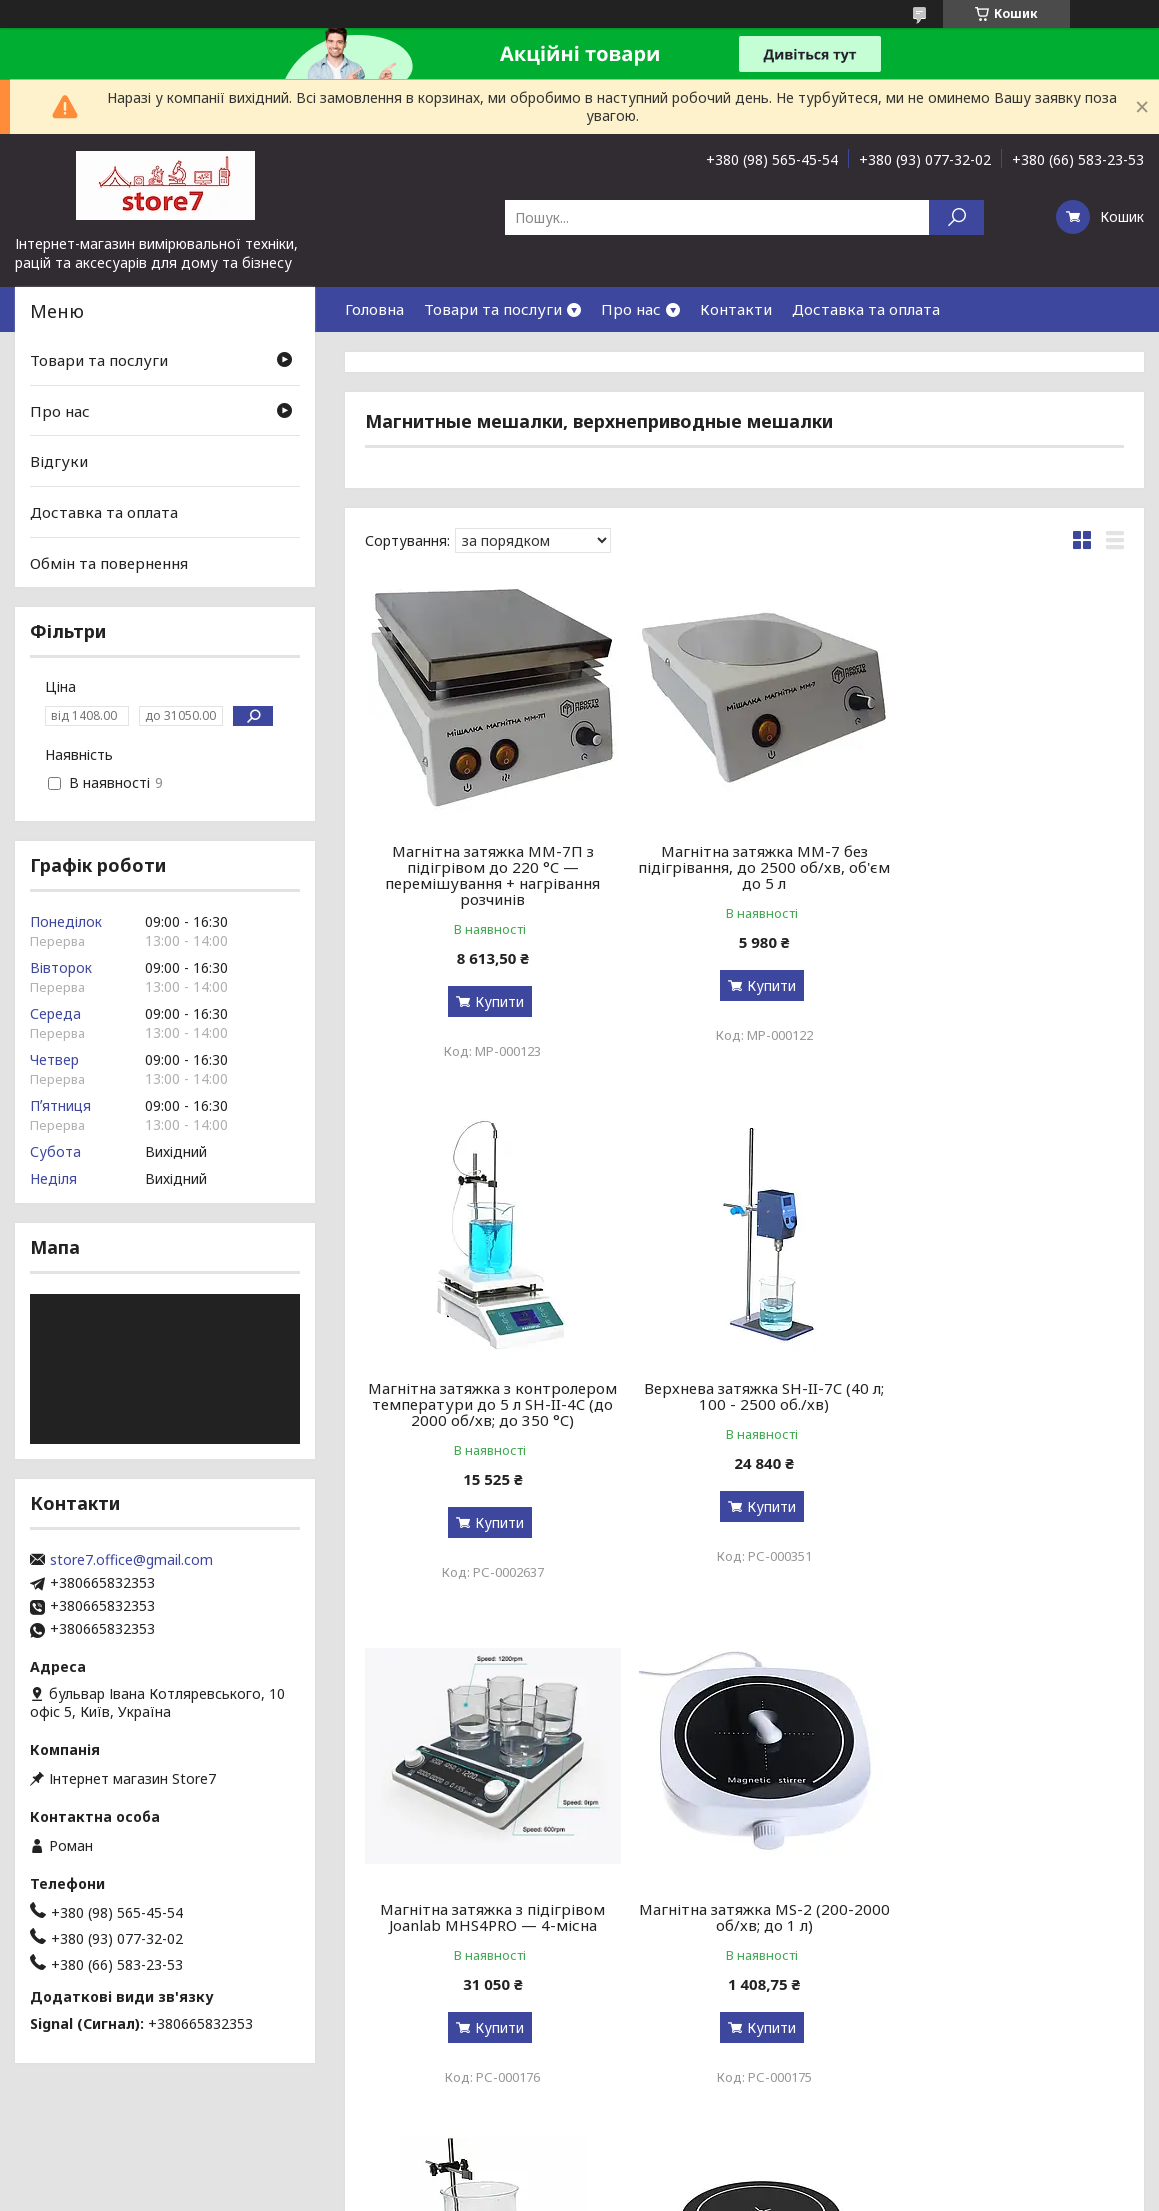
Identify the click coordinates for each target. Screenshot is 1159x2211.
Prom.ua (675, 2173)
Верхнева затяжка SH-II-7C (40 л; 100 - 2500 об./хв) (486, 1396)
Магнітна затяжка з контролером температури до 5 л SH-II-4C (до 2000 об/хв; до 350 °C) (1003, 875)
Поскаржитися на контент (572, 2191)
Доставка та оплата (866, 309)
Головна (374, 309)
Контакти (736, 309)
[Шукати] (956, 217)
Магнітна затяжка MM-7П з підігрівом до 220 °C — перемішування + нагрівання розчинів (486, 875)
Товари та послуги (493, 309)
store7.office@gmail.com (131, 1560)
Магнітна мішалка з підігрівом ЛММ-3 (486, 1901)
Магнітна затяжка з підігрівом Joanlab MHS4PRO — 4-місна (744, 1396)
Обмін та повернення (109, 562)
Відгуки (59, 461)
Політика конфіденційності (736, 2191)
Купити (493, 1001)
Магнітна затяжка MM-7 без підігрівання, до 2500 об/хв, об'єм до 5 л (744, 867)
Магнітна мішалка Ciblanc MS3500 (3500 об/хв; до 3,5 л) (1002, 1901)
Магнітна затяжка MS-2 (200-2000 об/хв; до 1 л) (1002, 1396)
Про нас (631, 309)
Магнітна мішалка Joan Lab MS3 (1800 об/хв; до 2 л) (744, 1901)
